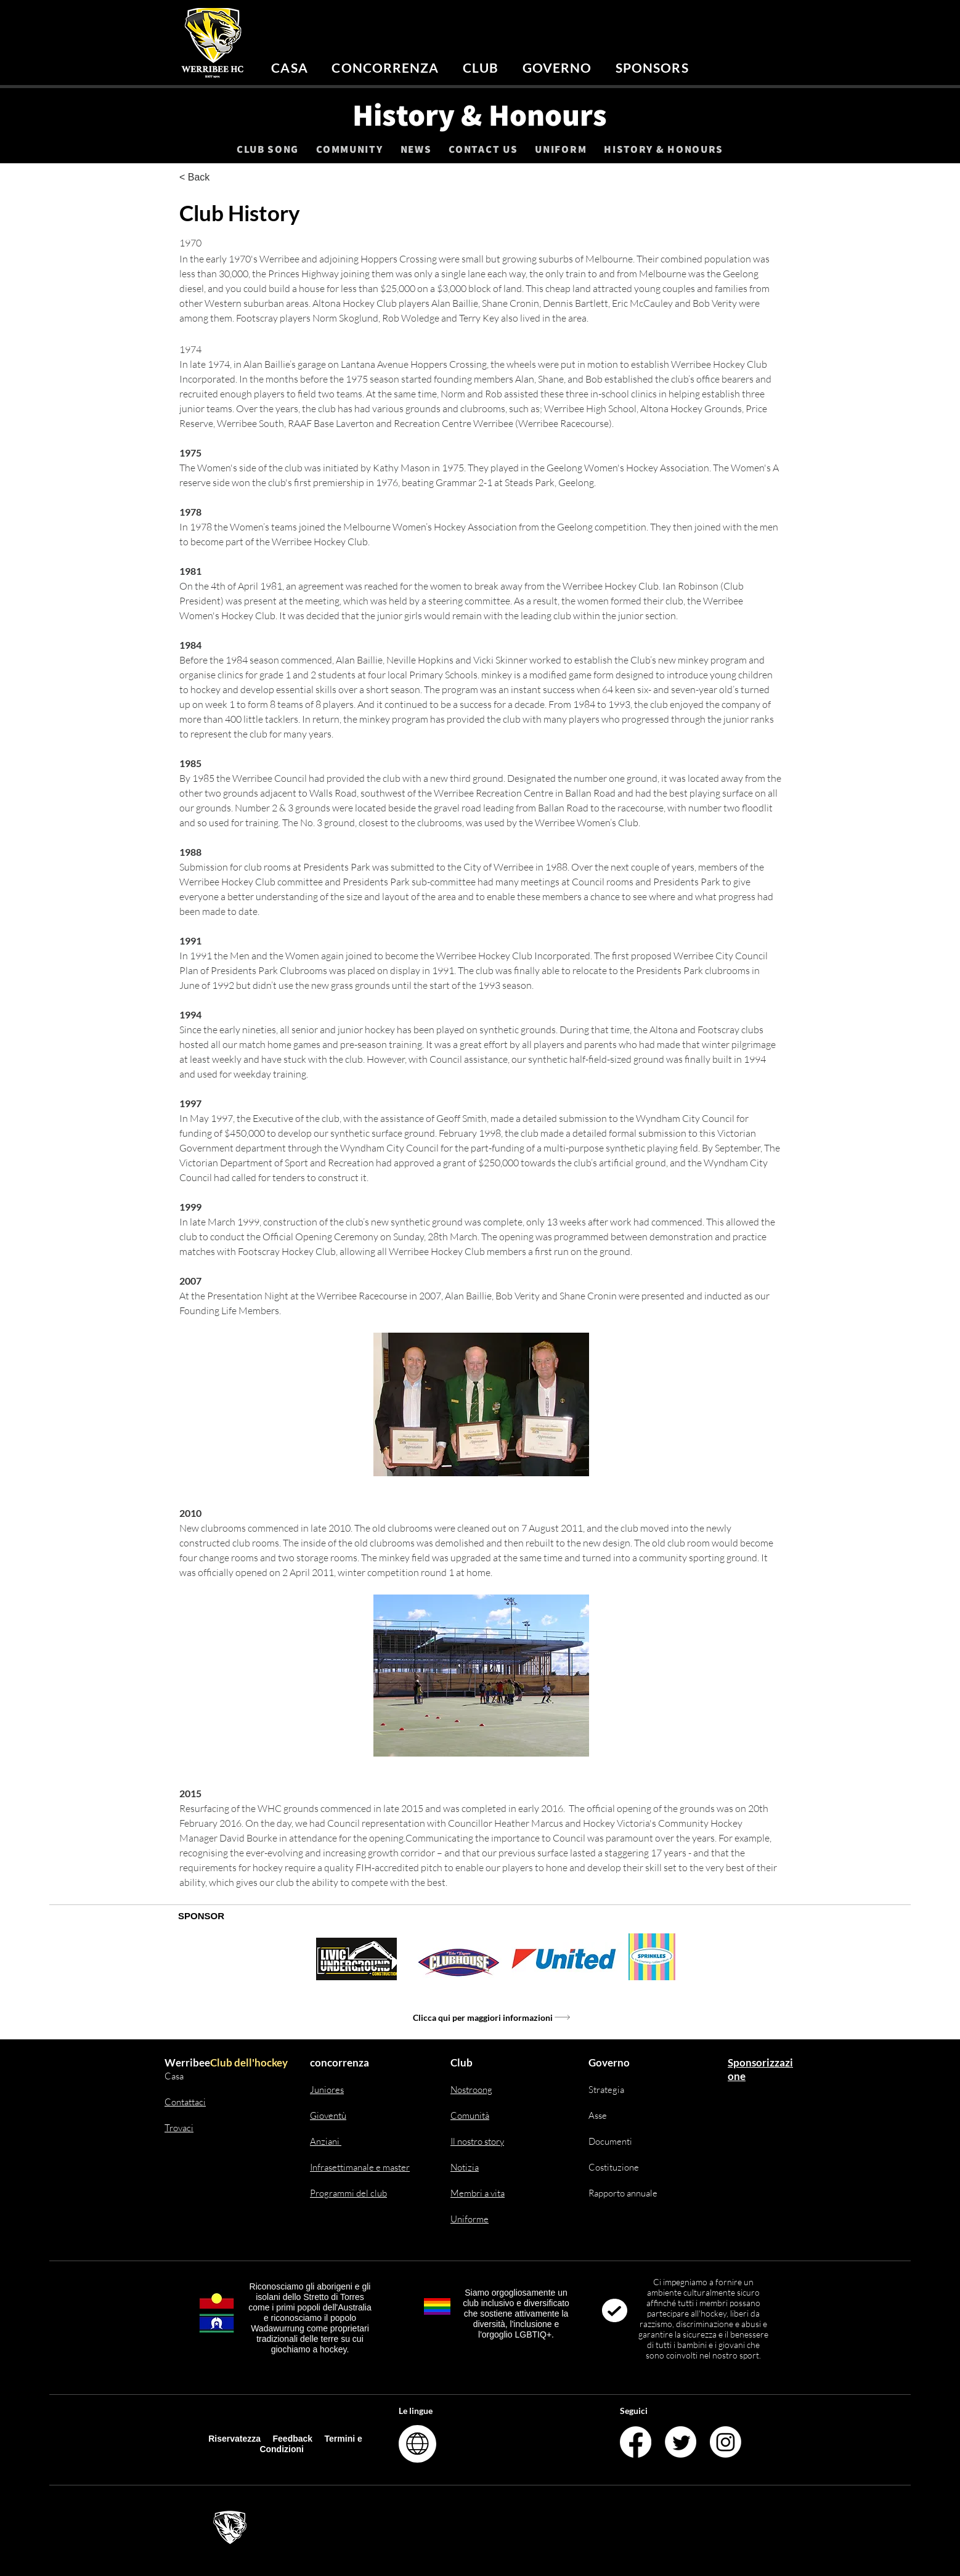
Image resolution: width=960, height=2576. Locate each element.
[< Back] (220, 178)
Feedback (294, 2439)
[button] (385, 67)
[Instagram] (725, 2442)
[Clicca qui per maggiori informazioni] (492, 2017)
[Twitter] (680, 2442)
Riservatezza (234, 2439)
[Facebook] (635, 2442)
